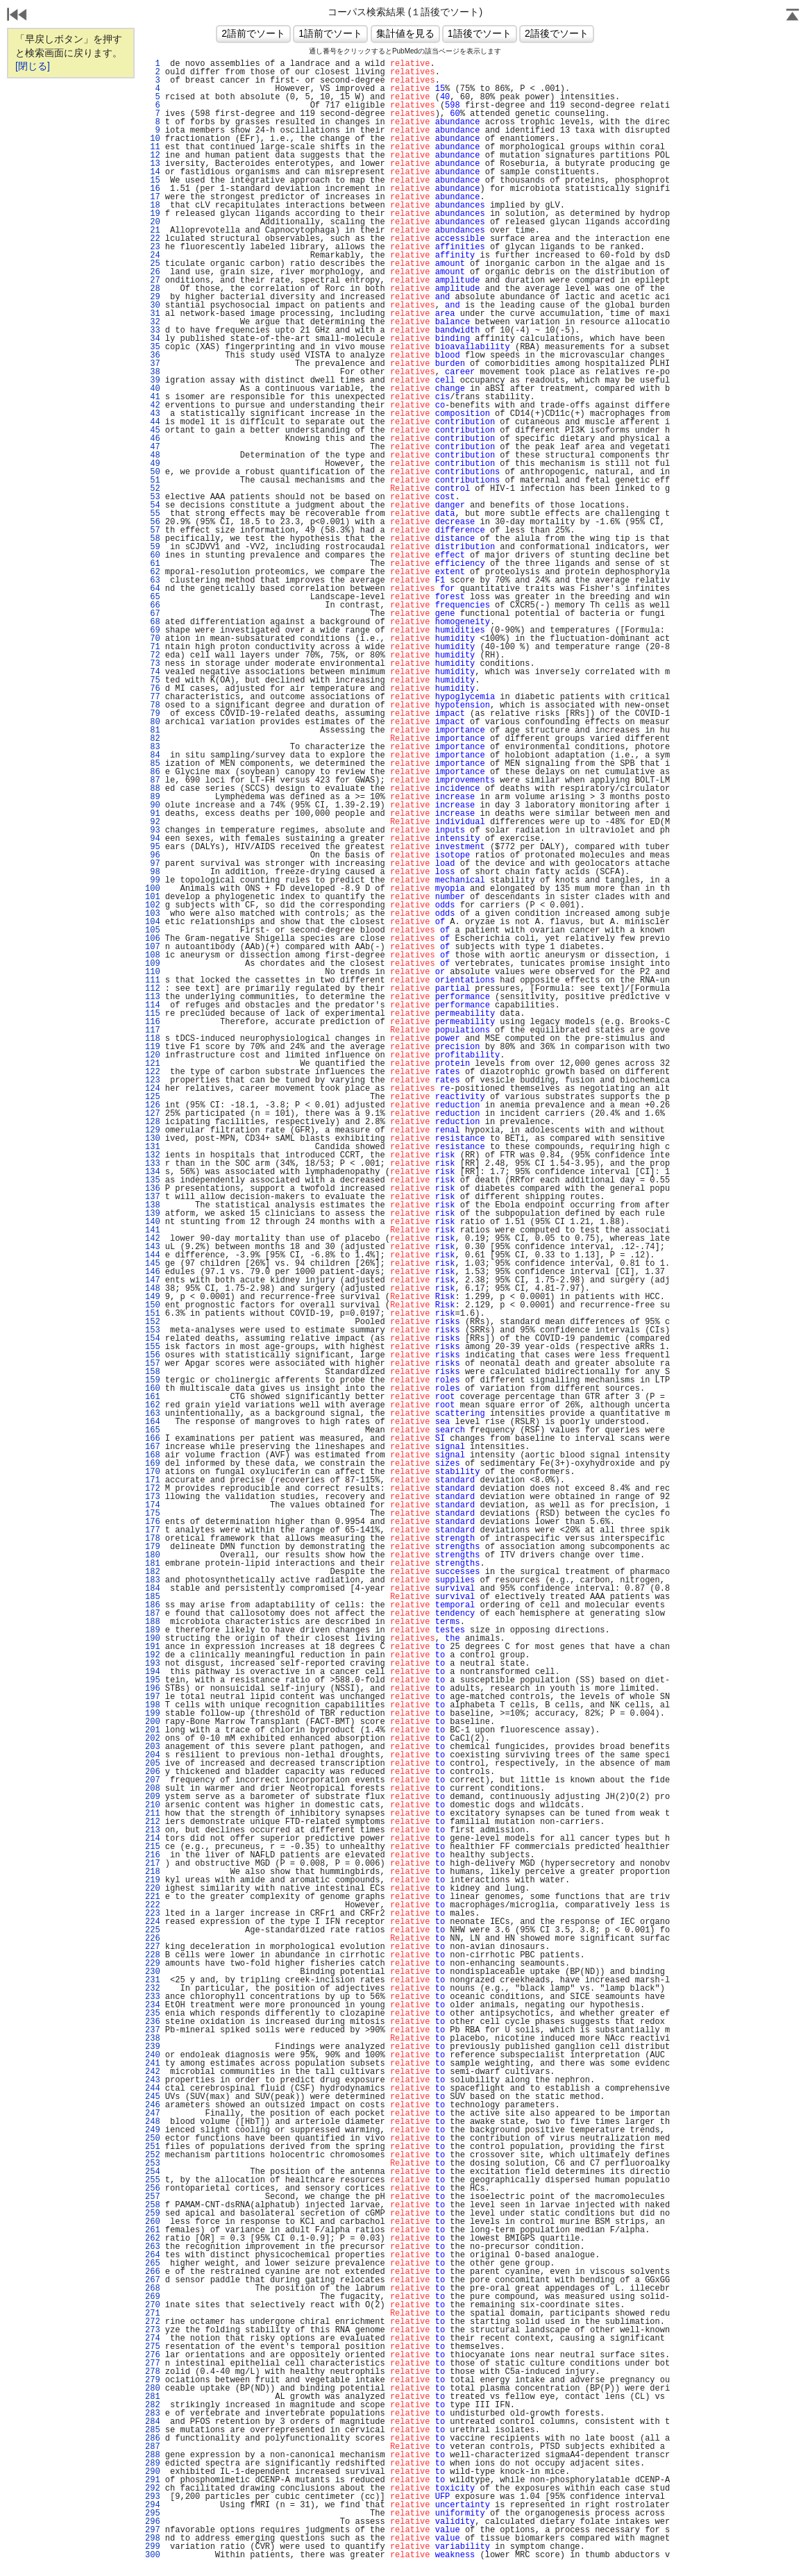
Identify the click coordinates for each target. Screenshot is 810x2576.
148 (152, 1289)
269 (152, 2297)
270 (152, 2305)
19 (152, 214)
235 (152, 2013)
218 (152, 1872)
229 (152, 1963)
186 (152, 1605)
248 (152, 2122)
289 (152, 2463)
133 (152, 1164)
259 (152, 2213)
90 (152, 805)
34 (152, 339)
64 (152, 589)
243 (152, 2080)
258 (152, 2205)
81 (152, 730)
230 (152, 1972)
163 (152, 1414)
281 (152, 2397)
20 (152, 222)
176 (152, 1522)
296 (152, 2522)
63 (152, 580)
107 (152, 947)
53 (152, 497)
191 (152, 1647)
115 (152, 1014)
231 (152, 1980)
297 (152, 2530)
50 (152, 472)
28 (152, 289)
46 (152, 439)
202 (152, 1738)
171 (152, 1480)
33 (152, 330)
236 (152, 2022)
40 (152, 389)
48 (152, 455)
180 (152, 1555)
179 (152, 1547)
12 (152, 155)
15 (152, 180)
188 (152, 1622)
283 (152, 2413)
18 (152, 205)
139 (152, 1214)
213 (152, 1830)
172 (152, 1489)
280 (152, 2388)
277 (152, 2363)
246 (152, 2105)
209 (152, 1797)
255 (152, 2180)
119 (152, 1047)
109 (152, 964)
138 (152, 1205)
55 (152, 514)
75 (152, 680)
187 (152, 1614)
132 (152, 1155)
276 (152, 2355)
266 (152, 2272)
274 (152, 2338)
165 (152, 1430)
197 (152, 1697)
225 (152, 1930)
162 (152, 1405)
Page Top (793, 15)
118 (152, 1039)
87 (152, 780)
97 (152, 864)
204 (152, 1755)
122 (152, 1072)
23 (152, 247)
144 (152, 1255)
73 (152, 664)
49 (152, 464)
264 (152, 2255)
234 (152, 2005)
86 (152, 772)
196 (152, 1688)
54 (152, 505)
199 (152, 1713)
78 (152, 705)
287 (152, 2447)
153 (152, 1330)
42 (152, 405)
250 (152, 2138)
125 (152, 1097)
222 (152, 1905)
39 (152, 380)
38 (152, 372)
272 (152, 2322)
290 (152, 2472)
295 (152, 2513)
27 (152, 280)
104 (152, 922)
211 (152, 1813)
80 (152, 722)
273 (152, 2330)
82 (152, 739)
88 (152, 789)
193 (152, 1663)
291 (152, 2480)
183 (152, 1580)
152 (152, 1322)
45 (152, 430)
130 (152, 1139)
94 (152, 839)
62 (152, 572)
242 (152, 2072)
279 (152, 2380)
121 (152, 1064)
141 (152, 1230)
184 (152, 1589)
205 (152, 1763)
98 (152, 872)
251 (152, 2147)
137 (152, 1197)
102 (152, 905)
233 (152, 1997)
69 (152, 630)
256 (152, 2188)
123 (152, 1080)
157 (152, 1364)
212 (152, 1822)
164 (152, 1422)
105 (152, 930)
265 (152, 2263)
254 (152, 2172)
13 (152, 164)
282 (152, 2405)
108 (152, 955)
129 (152, 1130)
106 (152, 939)
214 (152, 1838)
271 (152, 2313)
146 (152, 1272)
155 (152, 1347)
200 (152, 1722)
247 (152, 2113)
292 (152, 2488)
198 (152, 1705)
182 (152, 1572)
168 (152, 1455)
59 (152, 547)
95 (152, 847)
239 (152, 2047)
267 (152, 2280)
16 (152, 189)
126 (152, 1105)
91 (152, 814)
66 (152, 605)
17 (152, 197)
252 (152, 2155)
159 (152, 1380)
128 (152, 1122)
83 (152, 747)
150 (152, 1305)
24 (152, 255)
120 (152, 1055)
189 (152, 1630)
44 (152, 422)
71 (152, 647)
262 (152, 2238)
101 (152, 897)
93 (152, 830)
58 (152, 539)
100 (152, 889)
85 (152, 764)
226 (152, 1938)
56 (152, 522)
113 (152, 997)
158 (152, 1372)
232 (152, 1988)
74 (152, 672)
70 (152, 639)
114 (152, 1005)
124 (152, 1089)
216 (152, 1855)
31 (152, 314)
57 (152, 530)
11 (152, 147)
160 (152, 1389)
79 (152, 714)
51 (152, 480)
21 (152, 230)
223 (152, 1913)
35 (152, 347)
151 (152, 1314)
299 (152, 2547)
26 (152, 272)
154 (152, 1339)
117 (152, 1030)
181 (152, 1564)
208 (152, 1788)
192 (152, 1655)
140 (152, 1222)
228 (152, 1955)
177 (152, 1530)
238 (152, 2038)
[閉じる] (32, 66)
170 (152, 1472)
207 (152, 1780)
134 (152, 1172)
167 (152, 1447)
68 (152, 622)
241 (152, 2063)
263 (152, 2247)
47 (152, 447)
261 (152, 2230)
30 (152, 305)
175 (152, 1514)
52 (152, 489)
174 (152, 1505)
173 (152, 1497)
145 (152, 1264)
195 (152, 1680)
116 (152, 1022)
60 (152, 555)
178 (152, 1539)
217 (152, 1863)
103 (152, 914)
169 (152, 1464)
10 (152, 139)
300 (152, 2555)
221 (152, 1897)
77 (152, 697)
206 (152, 1772)
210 (152, 1805)
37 (152, 364)
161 (152, 1397)
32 (152, 322)
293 (152, 2497)
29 (152, 297)
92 (152, 822)
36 (152, 355)
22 (152, 239)
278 (152, 2372)
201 (152, 1730)
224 (152, 1922)
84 (152, 755)
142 (152, 1239)
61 (152, 564)
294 (152, 2505)
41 (152, 397)
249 (152, 2130)
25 (152, 264)
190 (152, 1639)
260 (152, 2222)
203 (152, 1747)
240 (152, 2055)
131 (152, 1147)
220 (152, 1888)
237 (152, 2030)
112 (152, 989)
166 (152, 1439)
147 (152, 1280)
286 (152, 2438)
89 (152, 797)
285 (152, 2430)
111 (152, 980)
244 (152, 2088)
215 (152, 1847)
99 (152, 880)
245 (152, 2097)
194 (152, 1672)
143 (152, 1247)
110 (152, 972)
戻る (17, 15)
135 (152, 1180)
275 (152, 2347)
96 (152, 855)
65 (152, 597)
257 (152, 2197)
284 (152, 2422)
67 (152, 614)
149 (152, 1297)
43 (152, 414)
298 (152, 2538)
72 (152, 655)
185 (152, 1597)
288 (152, 2455)
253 (152, 2163)
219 (152, 1880)
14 (152, 172)
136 (152, 1189)
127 (152, 1114)
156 (152, 1355)
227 (152, 1947)
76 (152, 689)
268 (152, 2288)
